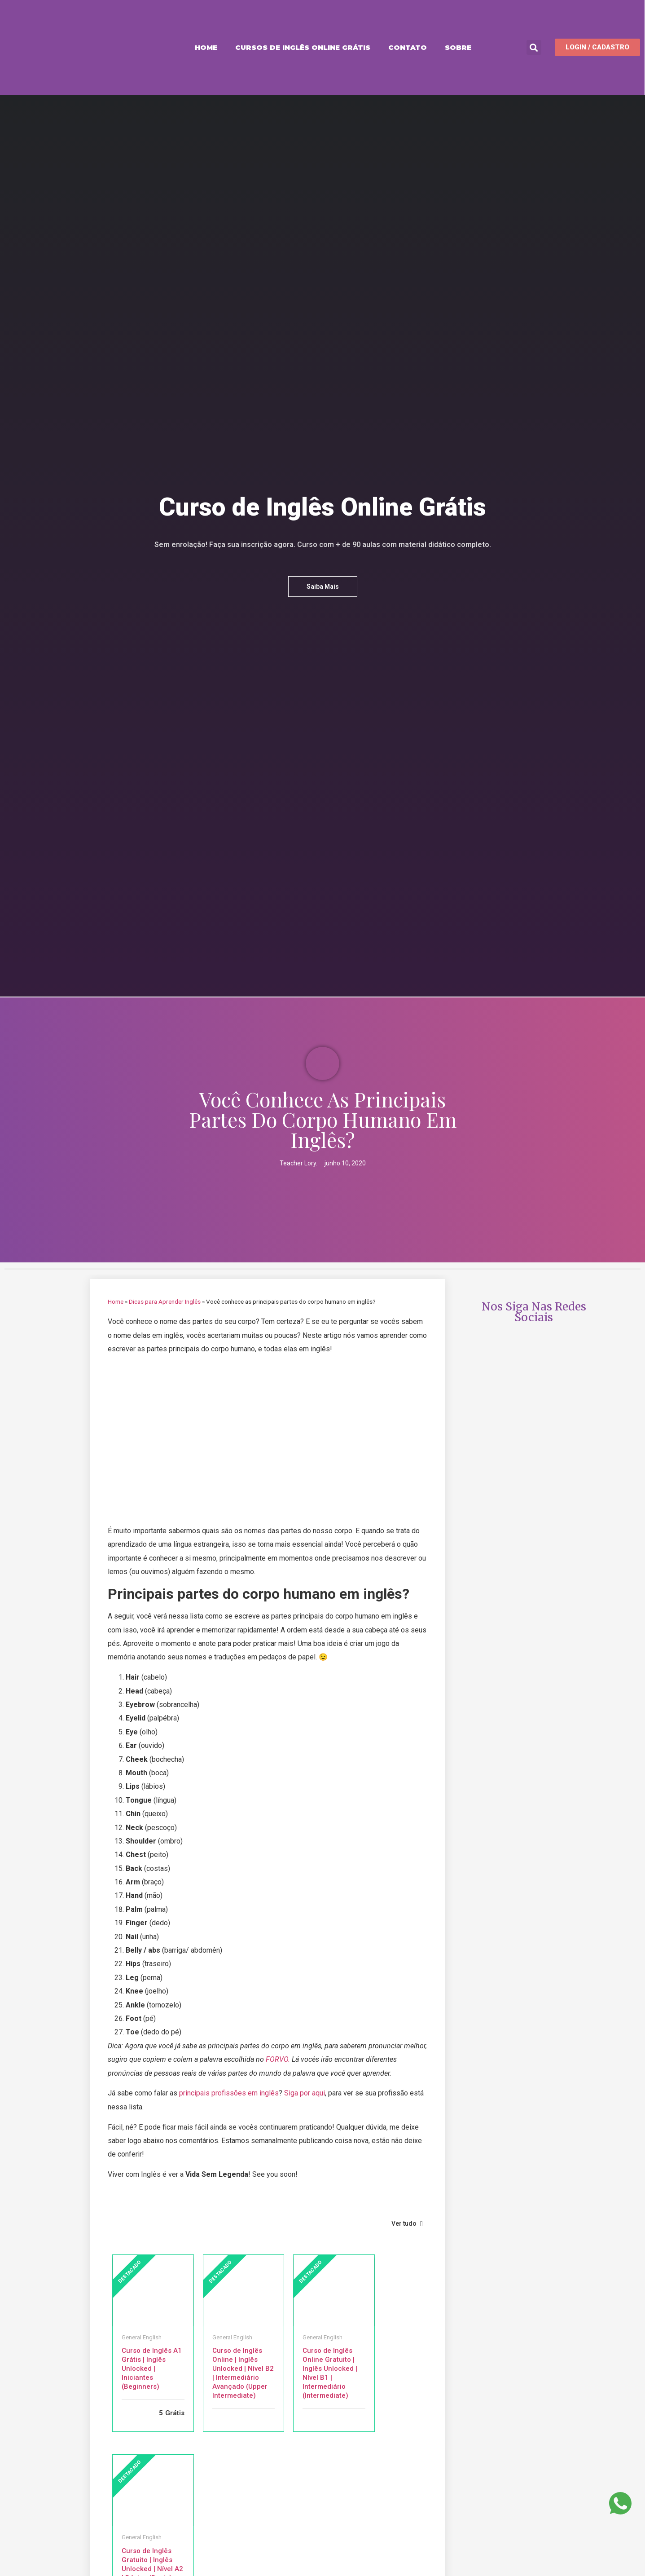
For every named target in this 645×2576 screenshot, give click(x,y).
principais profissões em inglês (229, 2093)
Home (206, 47)
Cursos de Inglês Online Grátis (302, 47)
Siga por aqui (304, 2093)
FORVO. (278, 2059)
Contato (407, 47)
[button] (534, 47)
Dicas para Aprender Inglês (165, 1301)
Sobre (458, 47)
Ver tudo (407, 2223)
